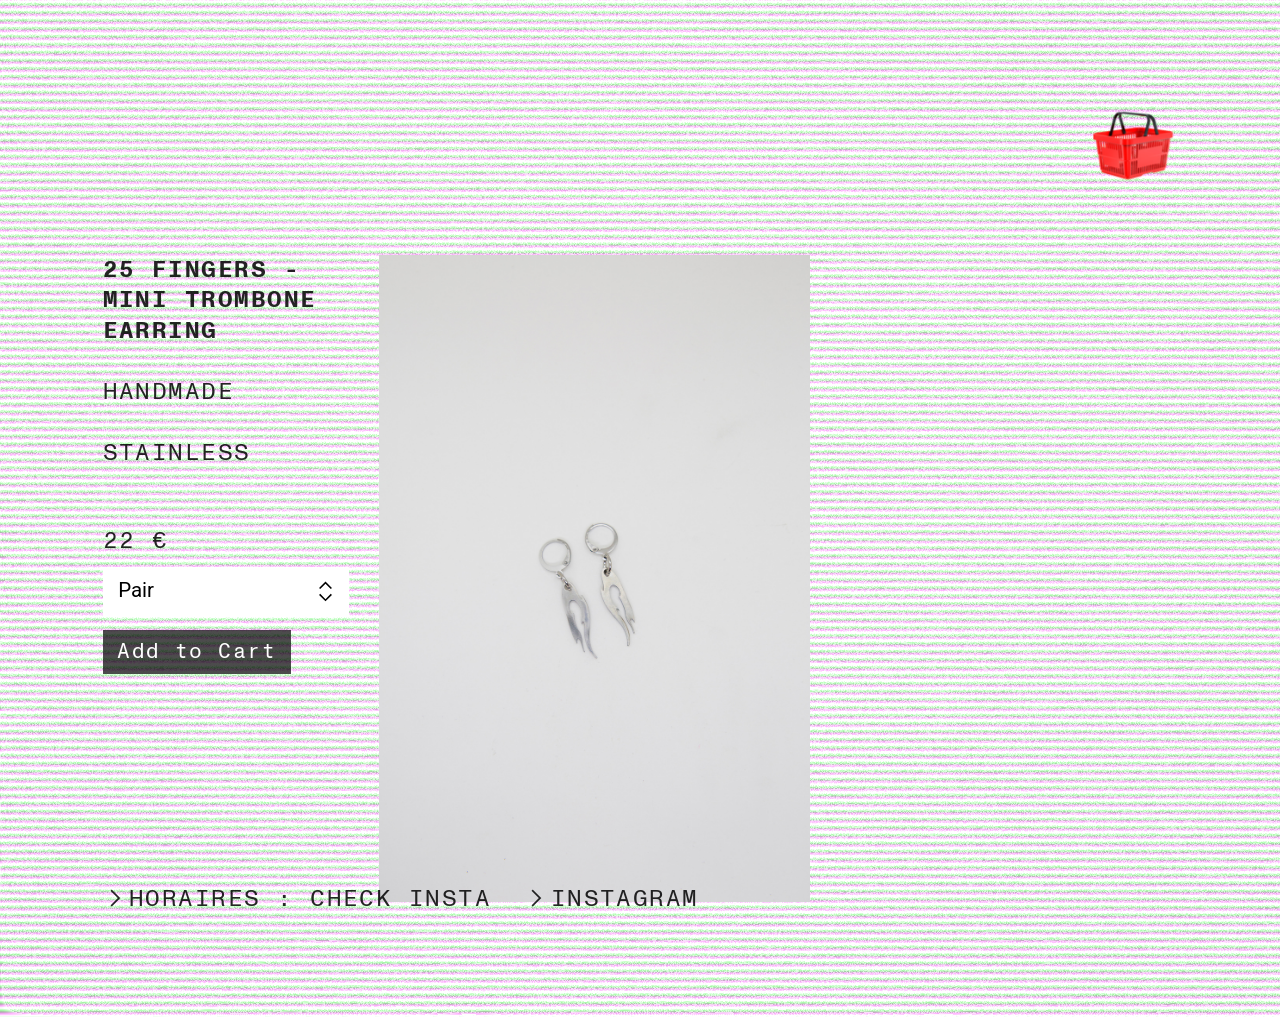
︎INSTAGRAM (611, 898)
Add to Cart (196, 651)
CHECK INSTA (400, 898)
